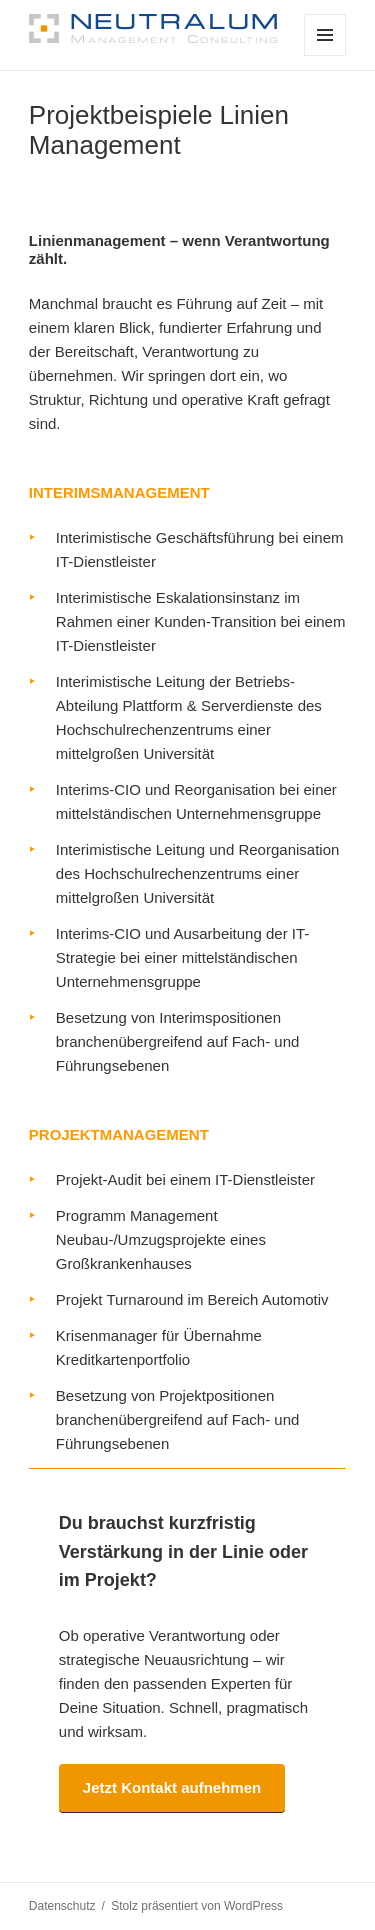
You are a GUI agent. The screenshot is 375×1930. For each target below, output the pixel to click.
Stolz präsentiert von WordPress (197, 1906)
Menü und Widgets (325, 55)
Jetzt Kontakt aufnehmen (172, 1787)
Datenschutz (62, 1906)
